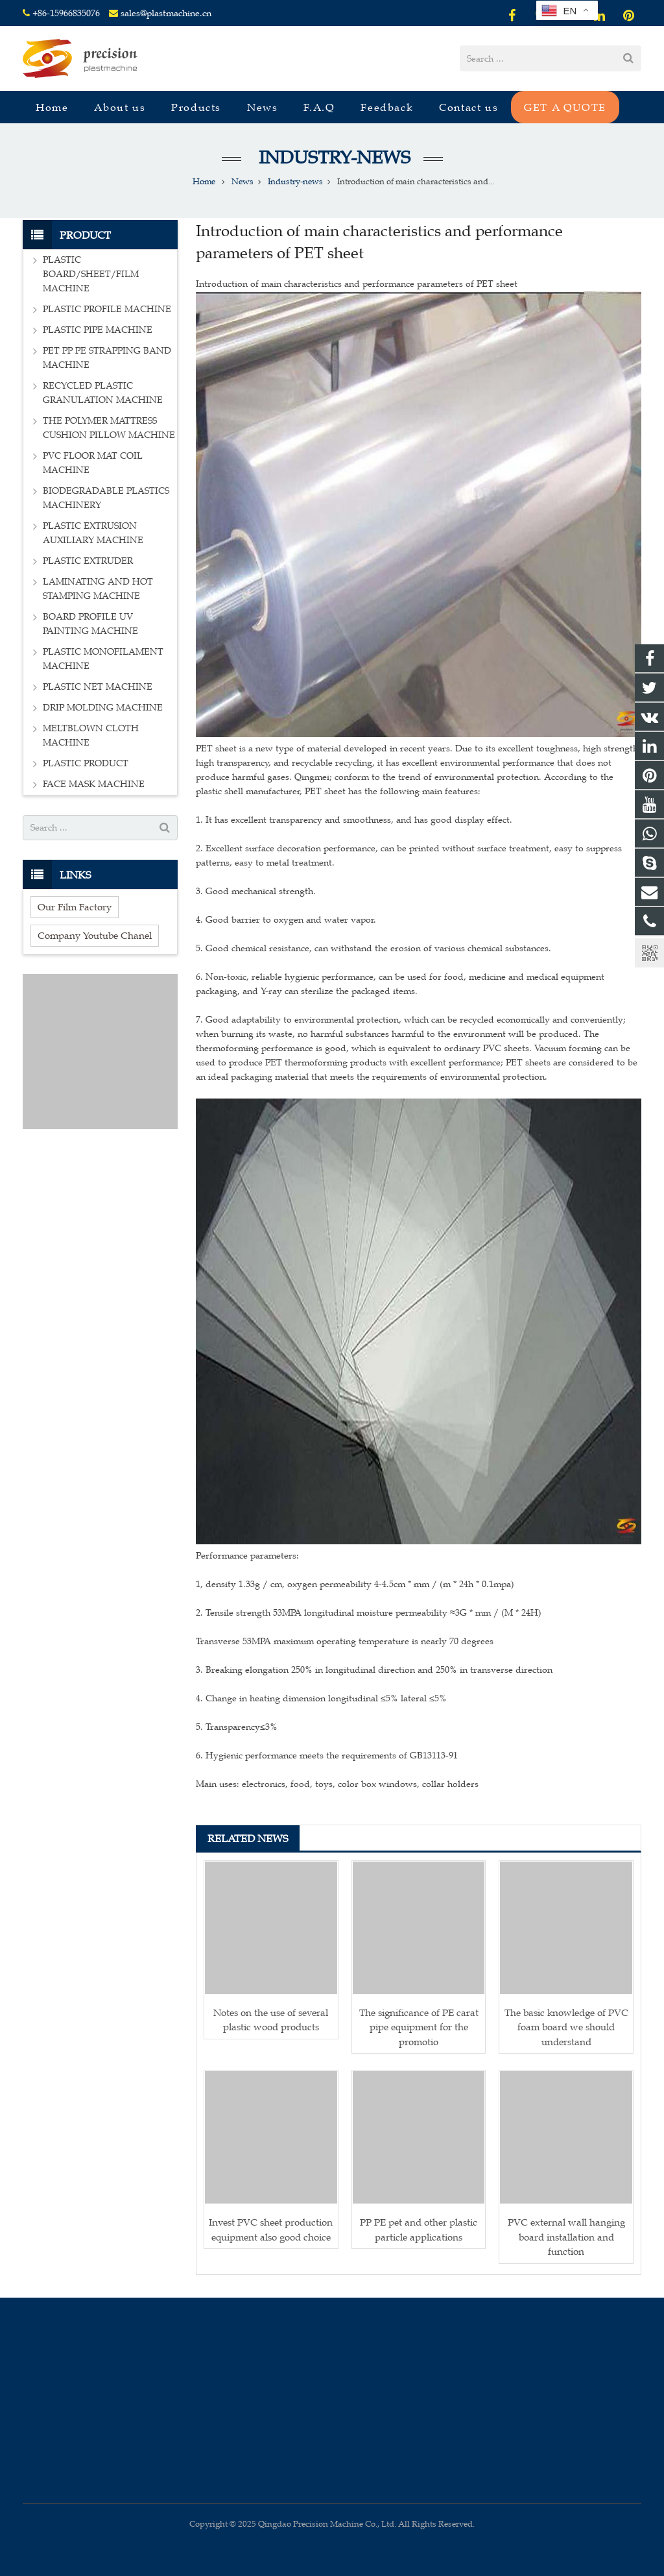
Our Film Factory (75, 907)
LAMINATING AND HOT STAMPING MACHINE (98, 588)
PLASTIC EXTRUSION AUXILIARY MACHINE (93, 533)
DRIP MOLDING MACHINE (103, 707)
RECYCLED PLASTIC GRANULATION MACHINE (103, 393)
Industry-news (332, 157)
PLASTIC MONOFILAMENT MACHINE (103, 659)
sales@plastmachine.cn (166, 13)
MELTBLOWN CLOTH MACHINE (91, 735)
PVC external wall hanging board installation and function (566, 2236)
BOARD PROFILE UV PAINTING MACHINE (90, 624)
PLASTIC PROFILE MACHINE (107, 309)
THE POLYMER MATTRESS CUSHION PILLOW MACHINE (109, 428)
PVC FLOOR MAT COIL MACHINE (93, 463)
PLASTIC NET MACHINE (97, 686)
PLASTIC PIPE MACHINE (97, 329)
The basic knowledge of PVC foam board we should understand (566, 2027)
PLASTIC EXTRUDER (88, 560)
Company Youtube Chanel (95, 935)
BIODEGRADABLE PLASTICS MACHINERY (106, 498)
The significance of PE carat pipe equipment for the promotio (419, 2027)
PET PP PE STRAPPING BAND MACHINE (107, 358)
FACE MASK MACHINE (94, 784)
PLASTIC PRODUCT (85, 763)
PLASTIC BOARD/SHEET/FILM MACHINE (91, 274)
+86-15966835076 (66, 13)
